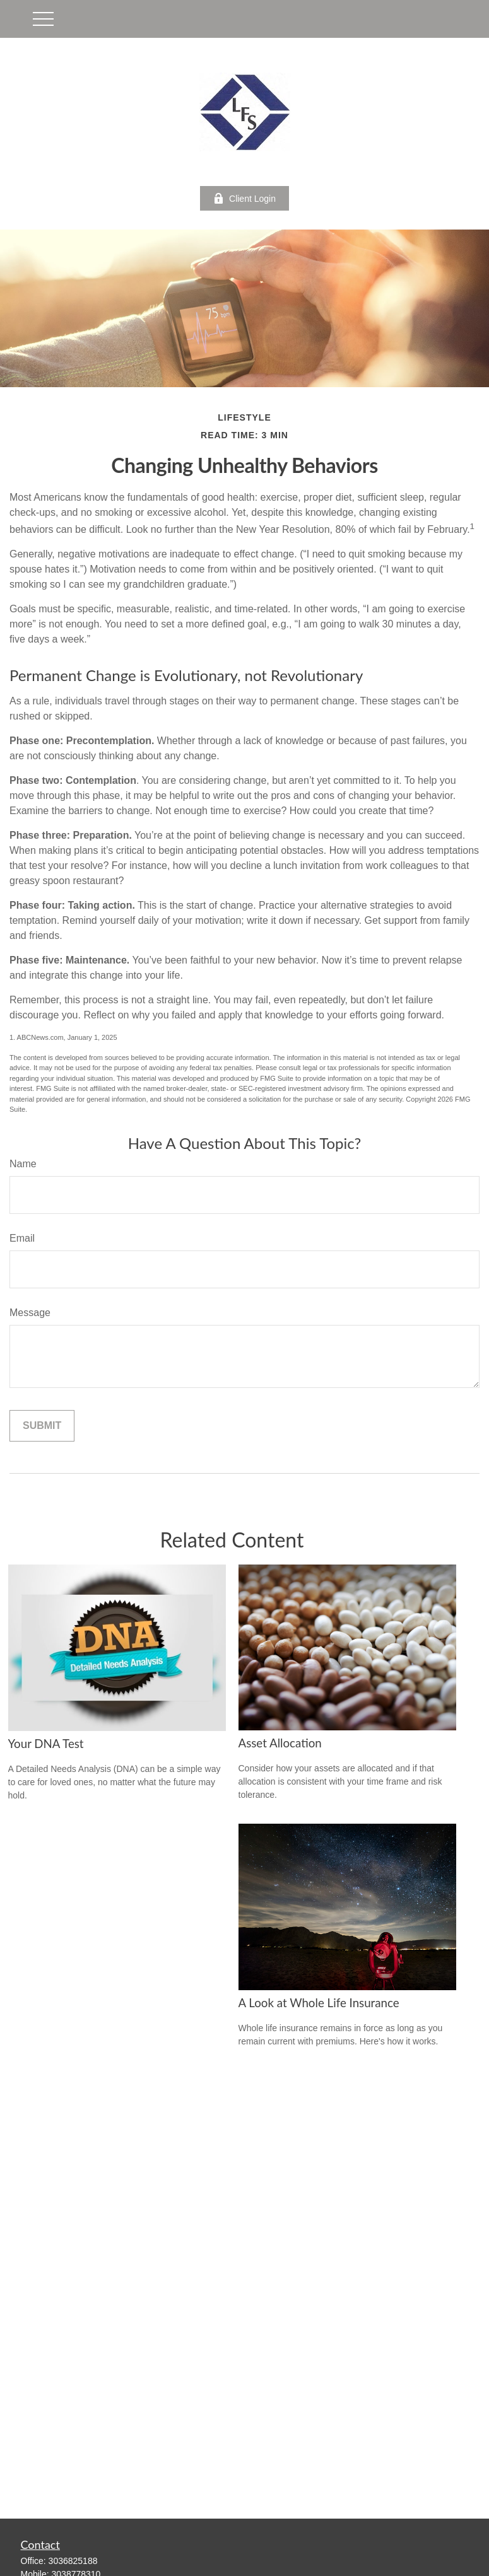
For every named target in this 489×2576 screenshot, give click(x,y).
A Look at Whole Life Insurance (319, 2003)
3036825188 (73, 2561)
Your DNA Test (46, 1744)
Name (23, 1163)
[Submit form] (41, 1426)
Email (22, 1238)
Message (29, 1312)
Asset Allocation (280, 1743)
